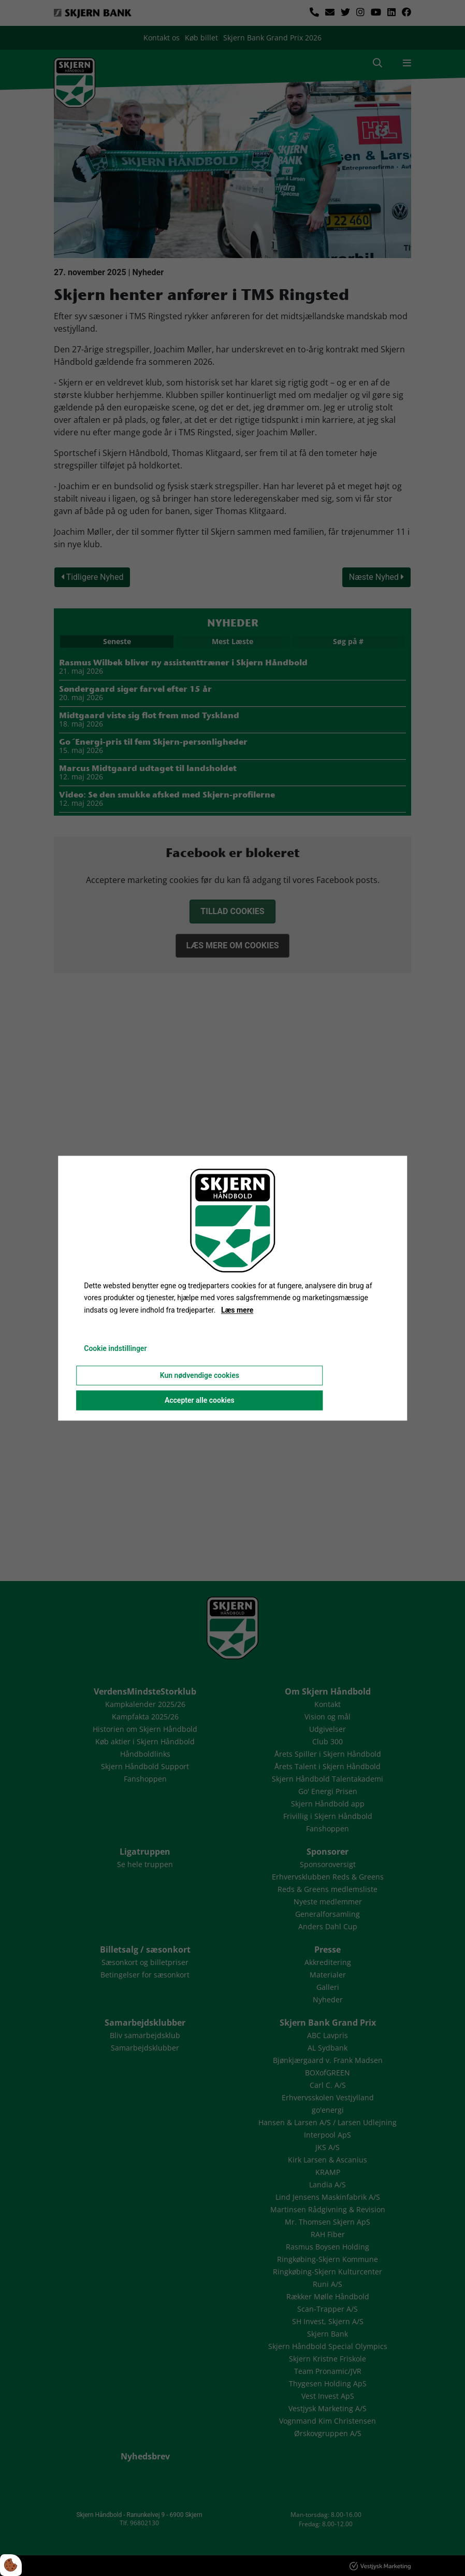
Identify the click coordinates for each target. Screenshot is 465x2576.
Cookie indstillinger (115, 1348)
